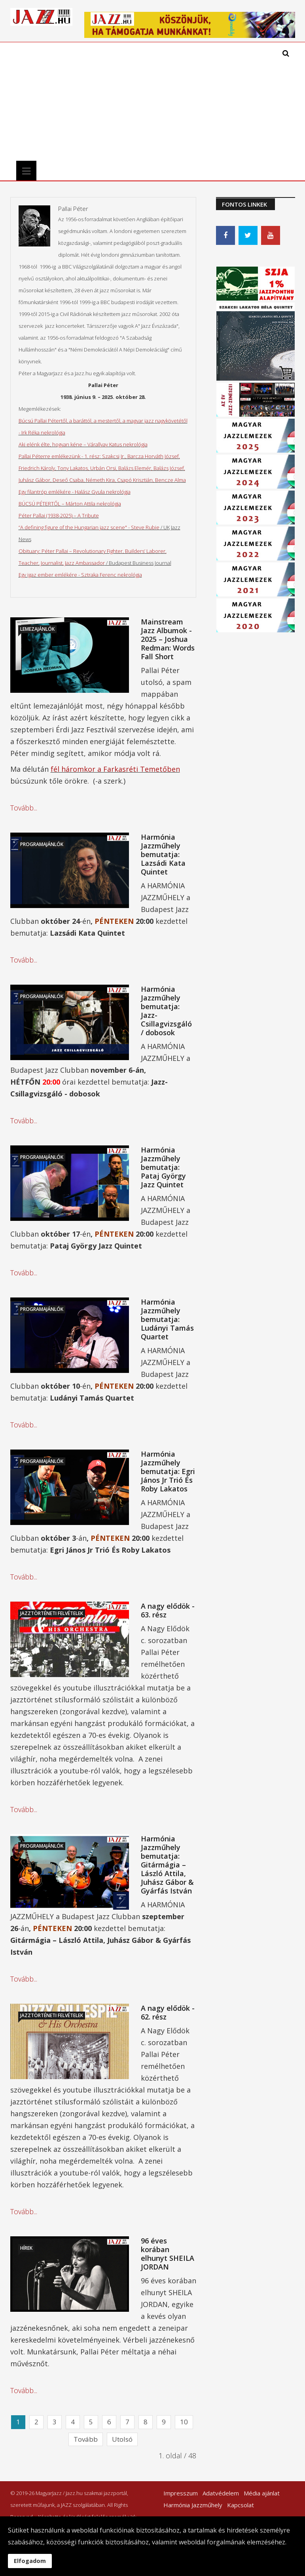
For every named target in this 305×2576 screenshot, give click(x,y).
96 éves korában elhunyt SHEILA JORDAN (167, 2253)
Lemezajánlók (37, 629)
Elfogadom (30, 2561)
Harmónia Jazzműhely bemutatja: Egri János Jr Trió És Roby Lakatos (168, 1471)
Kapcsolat (240, 2505)
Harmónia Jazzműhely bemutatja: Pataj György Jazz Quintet (163, 1167)
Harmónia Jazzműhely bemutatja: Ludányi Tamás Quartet (167, 1319)
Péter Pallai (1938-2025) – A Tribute (59, 515)
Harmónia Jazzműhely (192, 2505)
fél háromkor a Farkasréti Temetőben (115, 769)
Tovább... (23, 807)
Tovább (86, 2439)
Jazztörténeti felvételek (51, 1613)
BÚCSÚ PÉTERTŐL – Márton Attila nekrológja (70, 503)
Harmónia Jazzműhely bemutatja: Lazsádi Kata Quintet (163, 854)
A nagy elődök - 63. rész (168, 1610)
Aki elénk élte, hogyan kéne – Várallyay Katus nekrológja (83, 444)
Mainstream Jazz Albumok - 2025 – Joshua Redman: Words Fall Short (168, 639)
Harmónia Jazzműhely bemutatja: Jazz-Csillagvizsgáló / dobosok (166, 1010)
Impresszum (180, 2493)
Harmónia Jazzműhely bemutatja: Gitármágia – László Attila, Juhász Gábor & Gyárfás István (167, 1864)
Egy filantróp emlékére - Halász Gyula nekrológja (75, 491)
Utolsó (122, 2439)
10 (184, 2421)
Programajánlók (41, 844)
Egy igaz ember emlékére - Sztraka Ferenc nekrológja (80, 574)
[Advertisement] (114, 101)
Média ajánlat (262, 2493)
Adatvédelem (221, 2493)
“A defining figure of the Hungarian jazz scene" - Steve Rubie (89, 527)
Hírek (26, 2248)
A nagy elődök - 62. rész (168, 2012)
